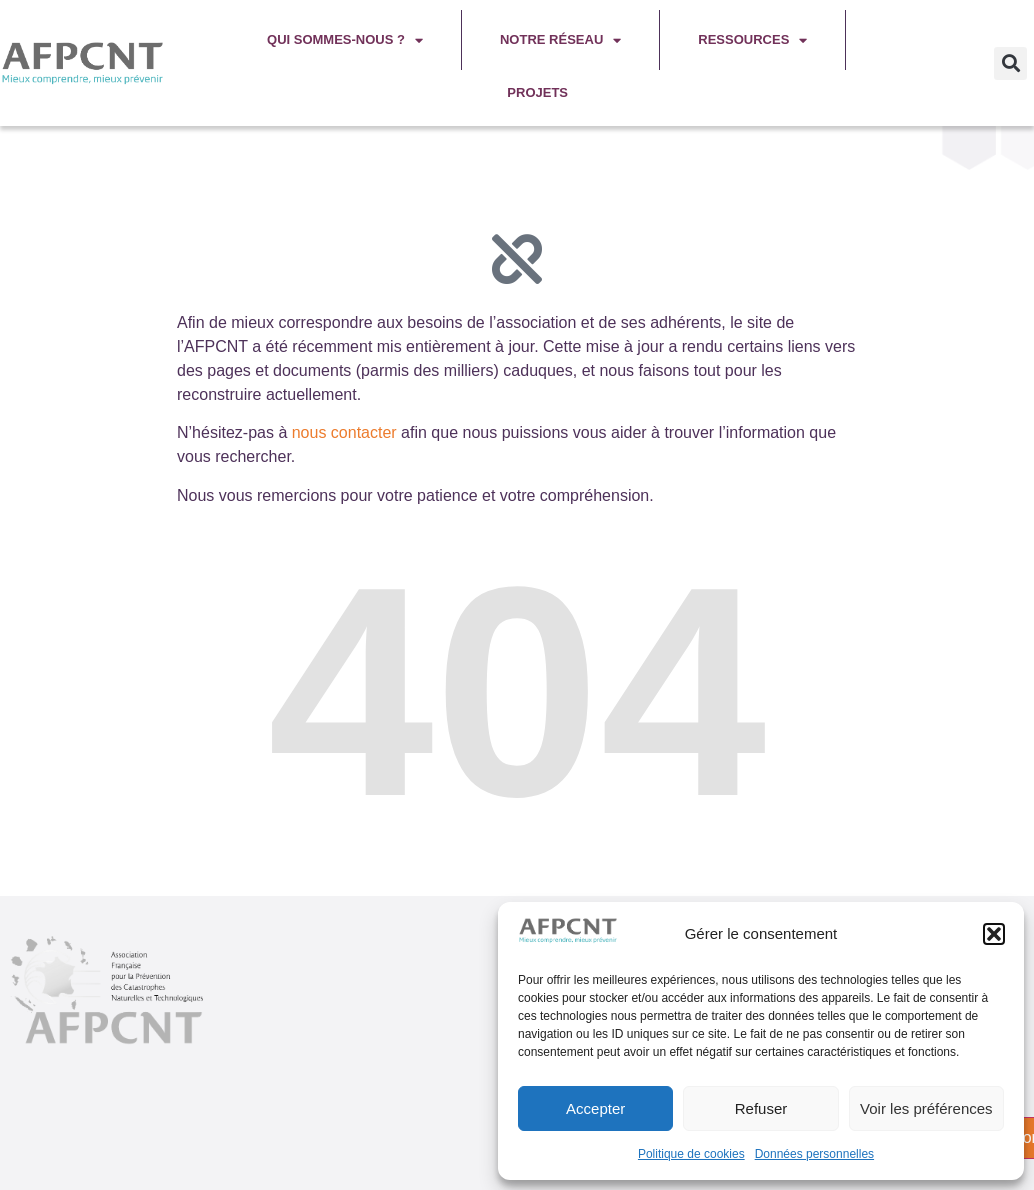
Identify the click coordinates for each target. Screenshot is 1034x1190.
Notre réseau (560, 40)
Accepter (595, 1108)
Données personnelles (814, 1154)
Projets (537, 92)
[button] (994, 934)
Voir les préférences (926, 1108)
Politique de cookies (691, 1154)
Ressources (752, 40)
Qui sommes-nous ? (345, 40)
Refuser (761, 1108)
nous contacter (344, 432)
